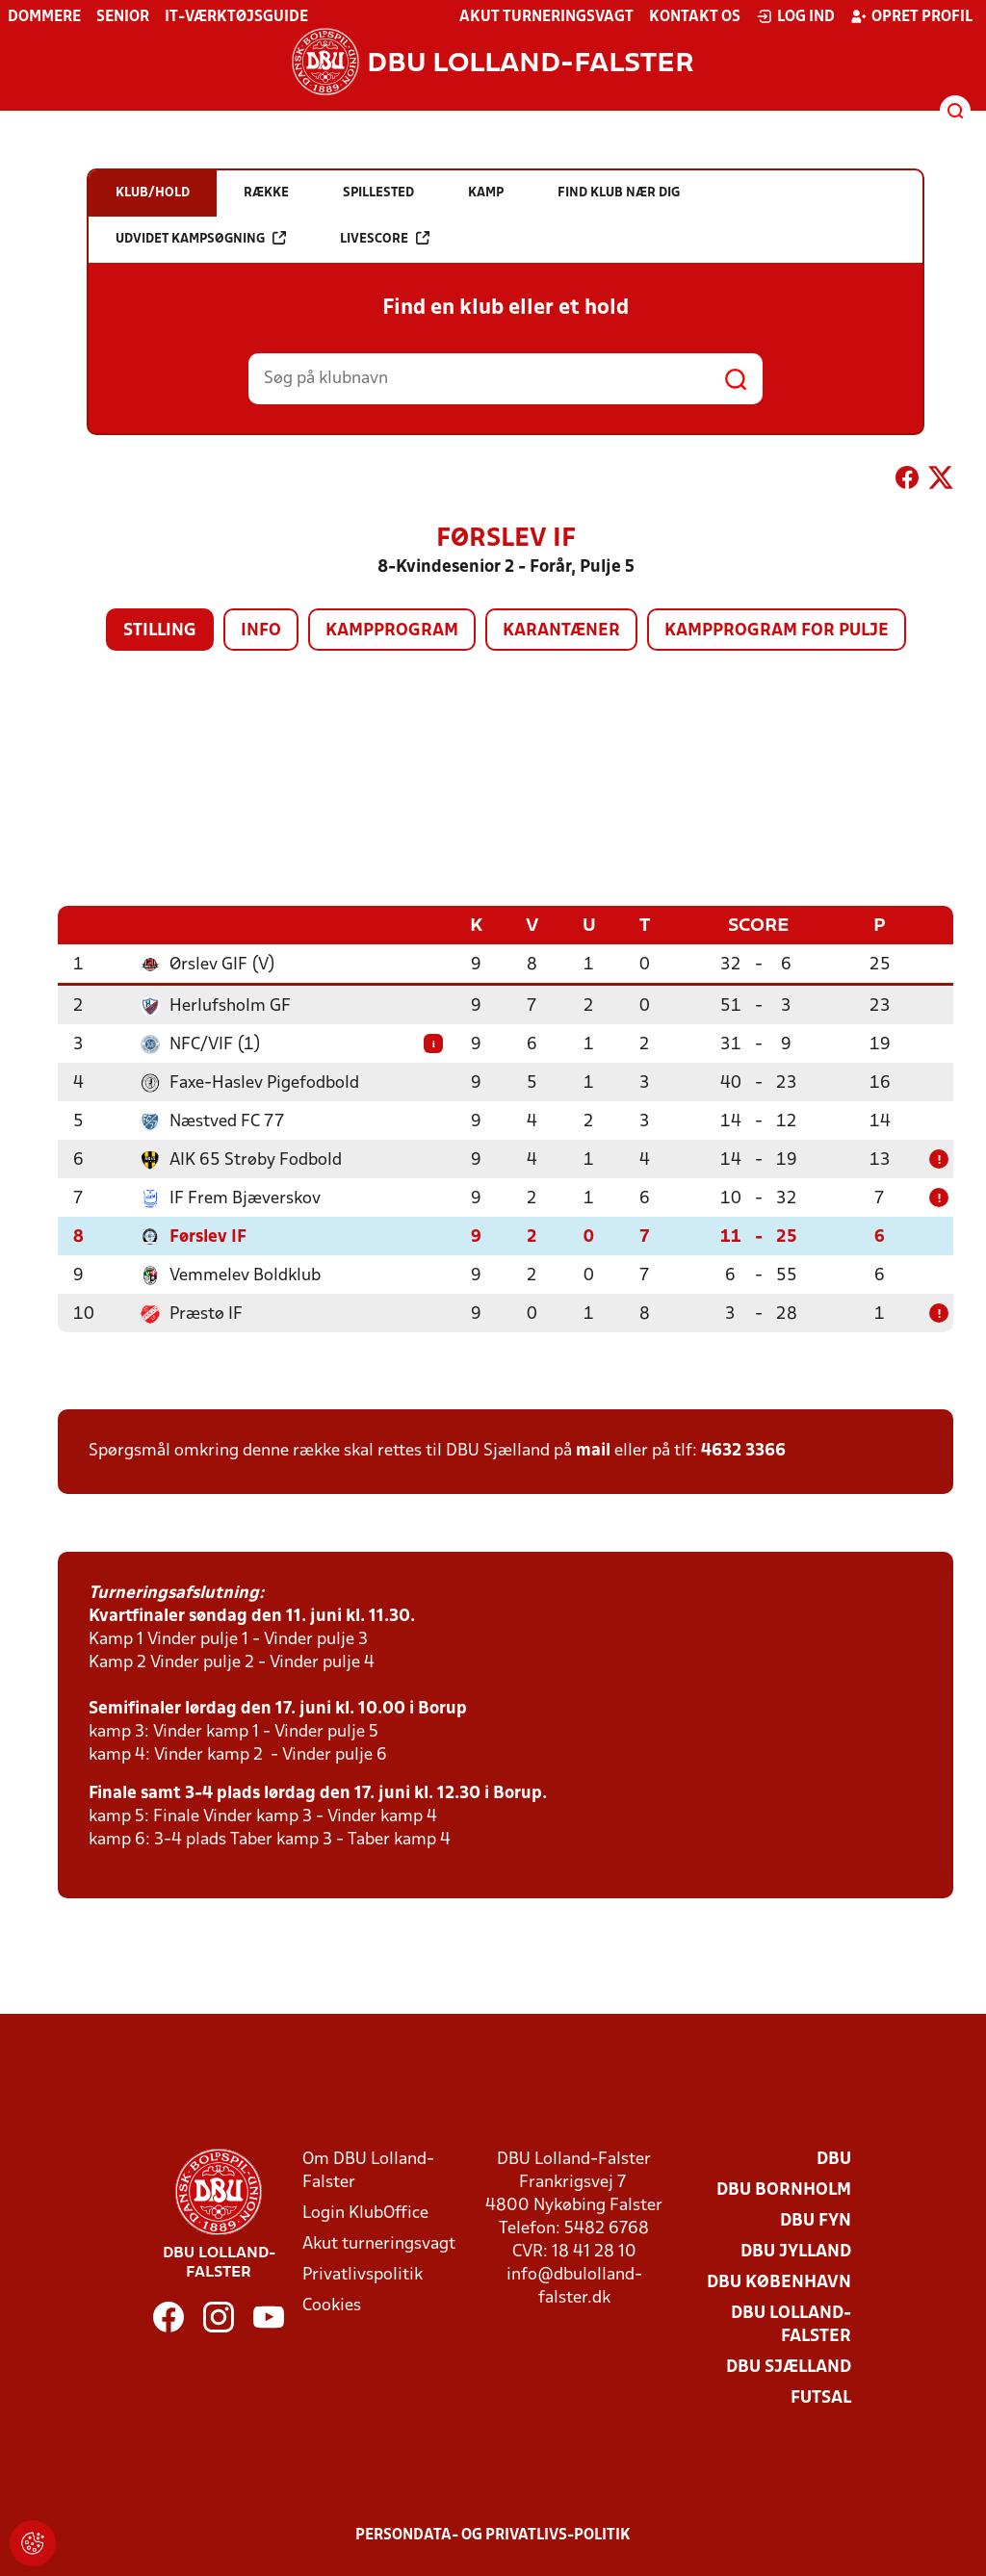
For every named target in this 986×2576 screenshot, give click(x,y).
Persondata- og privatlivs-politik (493, 2534)
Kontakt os (694, 17)
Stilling (159, 631)
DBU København (779, 2282)
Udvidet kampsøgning (201, 238)
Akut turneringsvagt (546, 17)
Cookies (331, 2305)
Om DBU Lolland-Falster (368, 2170)
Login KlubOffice (365, 2212)
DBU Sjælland (788, 2366)
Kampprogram (391, 631)
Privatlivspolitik (362, 2274)
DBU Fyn (815, 2220)
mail (593, 1450)
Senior (122, 17)
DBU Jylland (795, 2251)
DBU (834, 2159)
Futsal (821, 2397)
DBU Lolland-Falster (791, 2324)
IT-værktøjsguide (236, 17)
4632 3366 (743, 1450)
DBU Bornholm (783, 2189)
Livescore (384, 238)
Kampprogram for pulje (776, 631)
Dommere (44, 17)
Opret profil (911, 16)
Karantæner (561, 631)
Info (261, 631)
